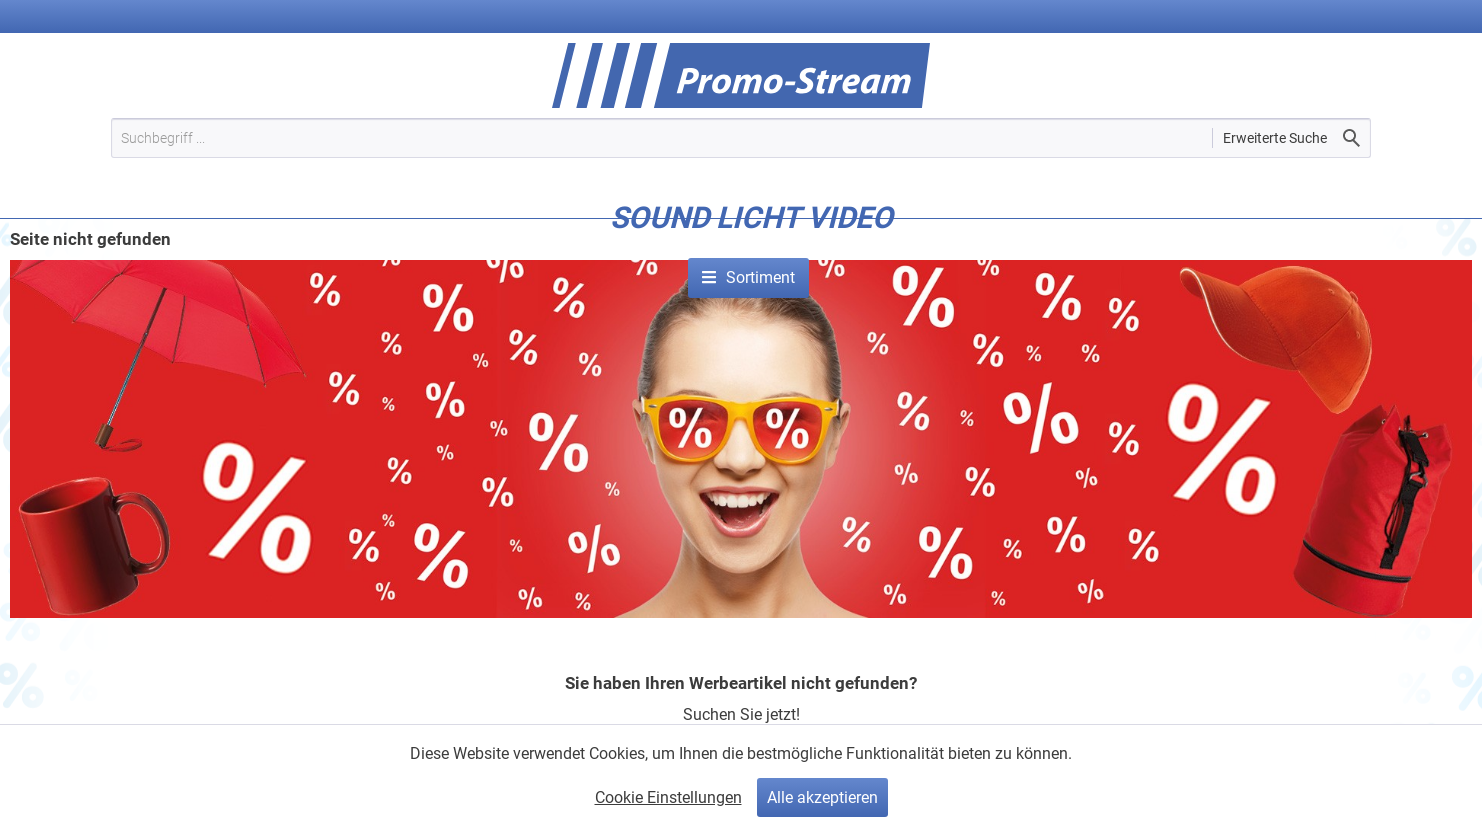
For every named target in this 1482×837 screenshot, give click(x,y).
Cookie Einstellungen (668, 797)
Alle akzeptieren (822, 797)
